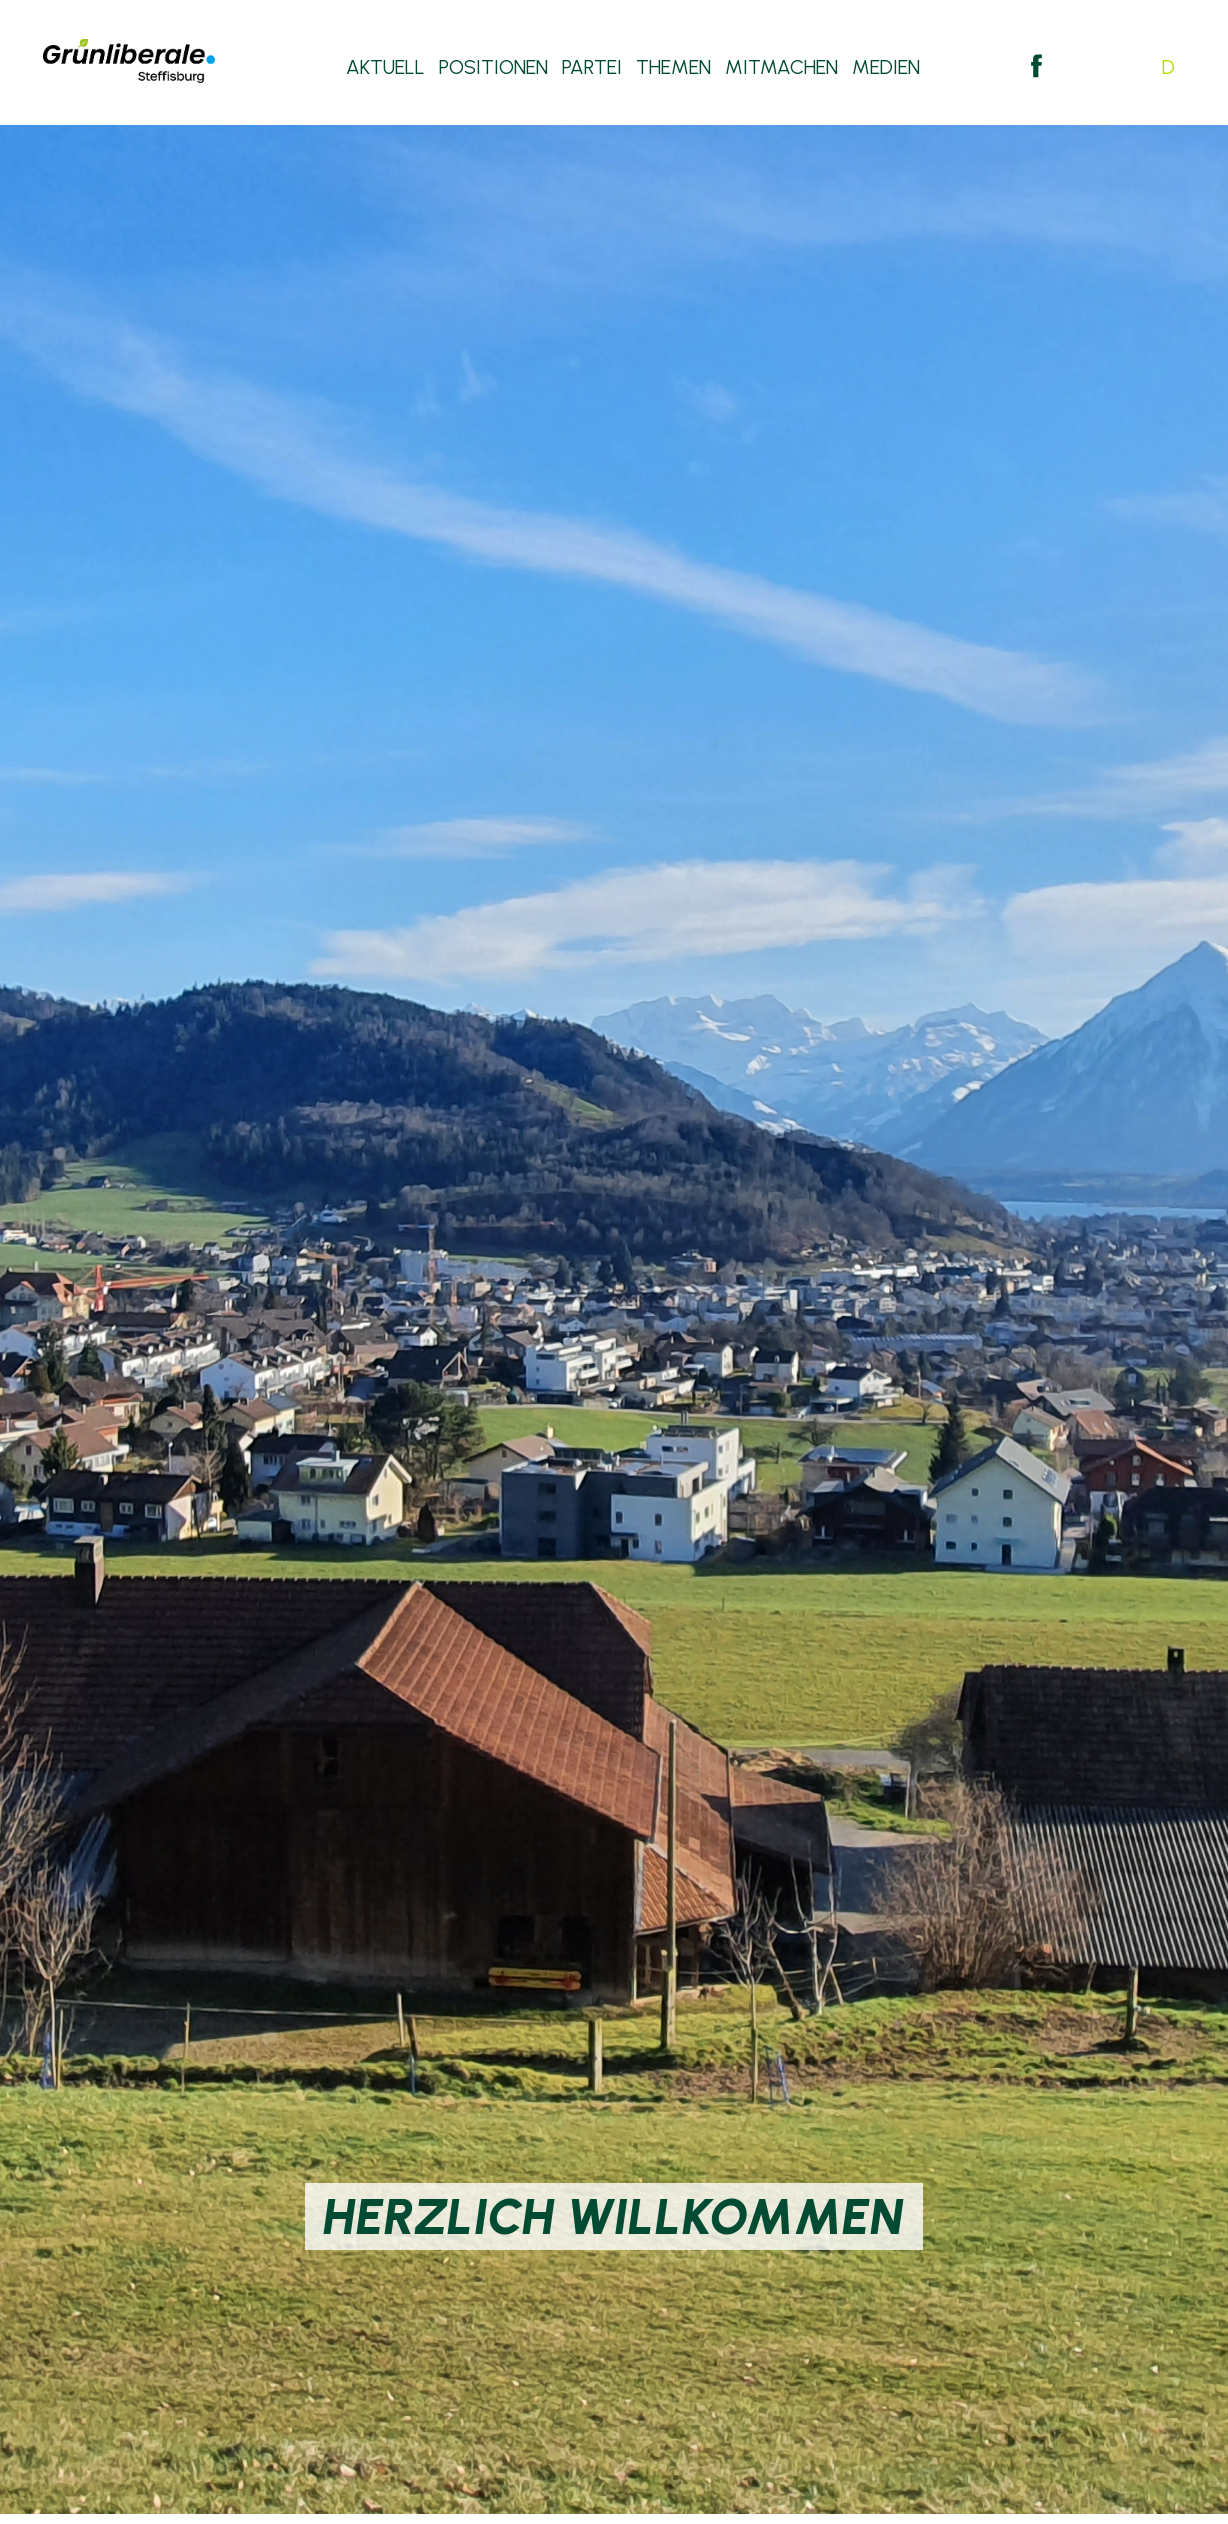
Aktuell (385, 70)
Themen (673, 70)
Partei (592, 70)
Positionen (493, 70)
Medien (886, 70)
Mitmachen (781, 70)
